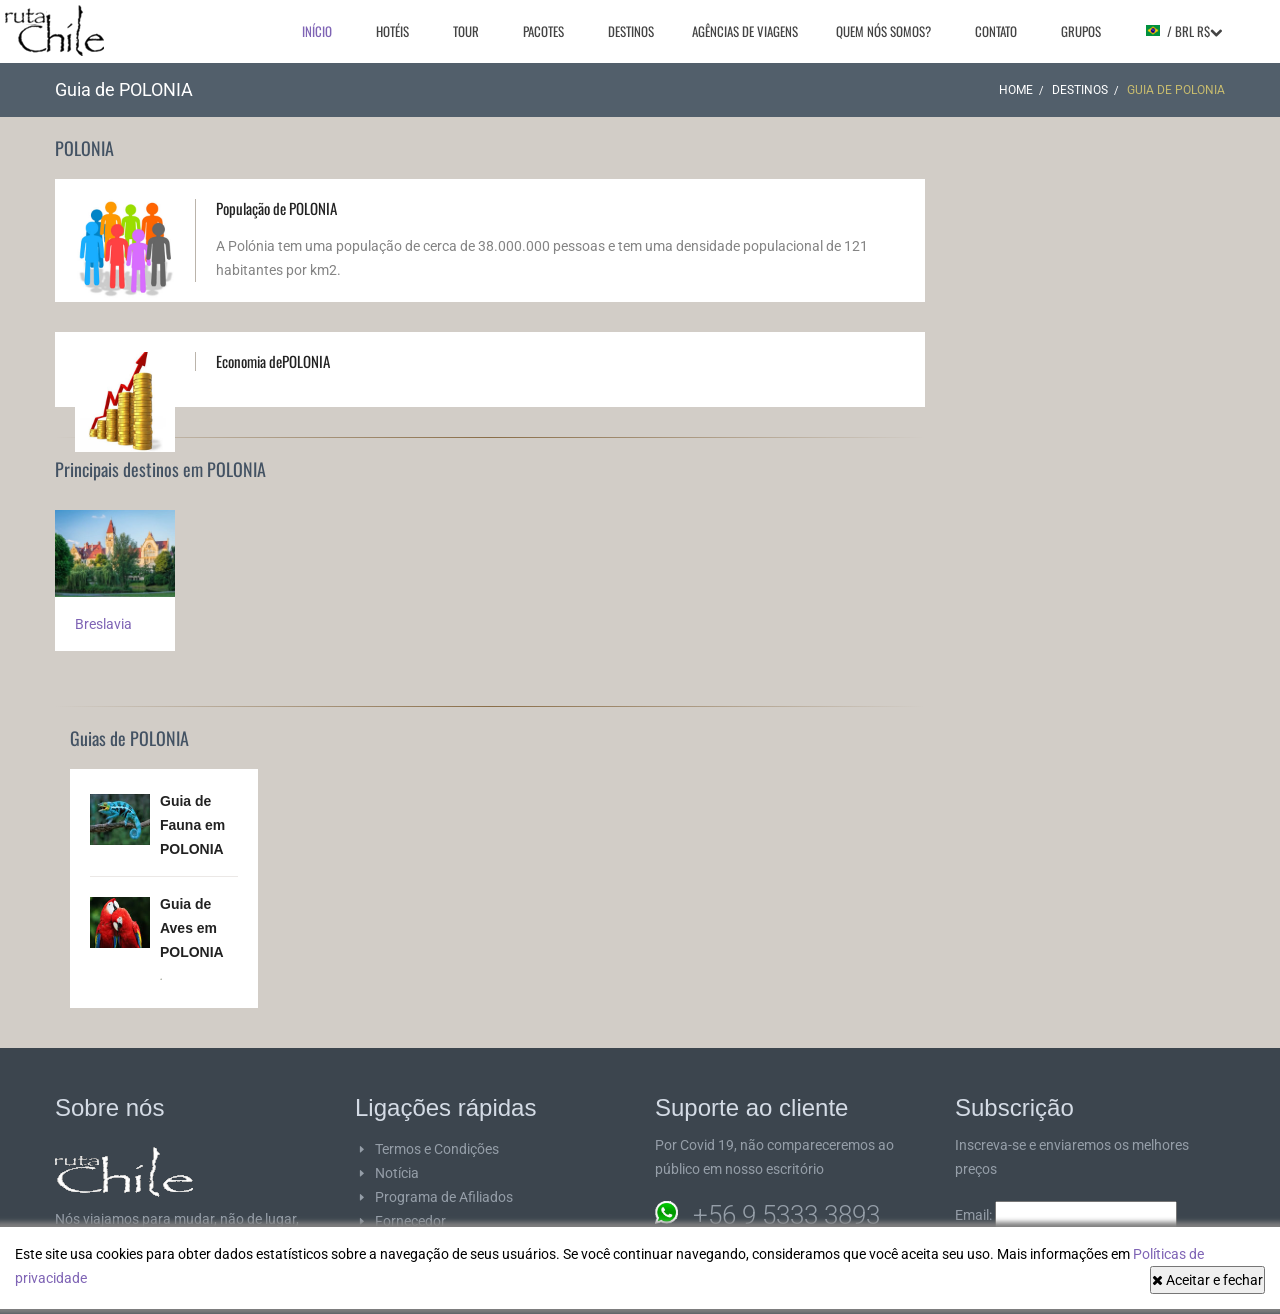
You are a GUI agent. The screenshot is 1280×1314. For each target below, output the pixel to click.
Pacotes (543, 31)
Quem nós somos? (883, 31)
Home (1016, 90)
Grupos (1081, 31)
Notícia (397, 1173)
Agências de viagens (745, 31)
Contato (996, 31)
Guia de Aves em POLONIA (192, 928)
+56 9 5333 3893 (786, 1215)
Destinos (631, 31)
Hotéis (392, 31)
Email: (1066, 1215)
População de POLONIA (276, 208)
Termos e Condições (437, 1149)
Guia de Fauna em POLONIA (192, 825)
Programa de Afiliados (444, 1197)
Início (317, 31)
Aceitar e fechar (1207, 1280)
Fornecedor (410, 1221)
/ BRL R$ (1183, 31)
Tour (466, 31)
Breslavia (103, 624)
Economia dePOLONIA (273, 361)
